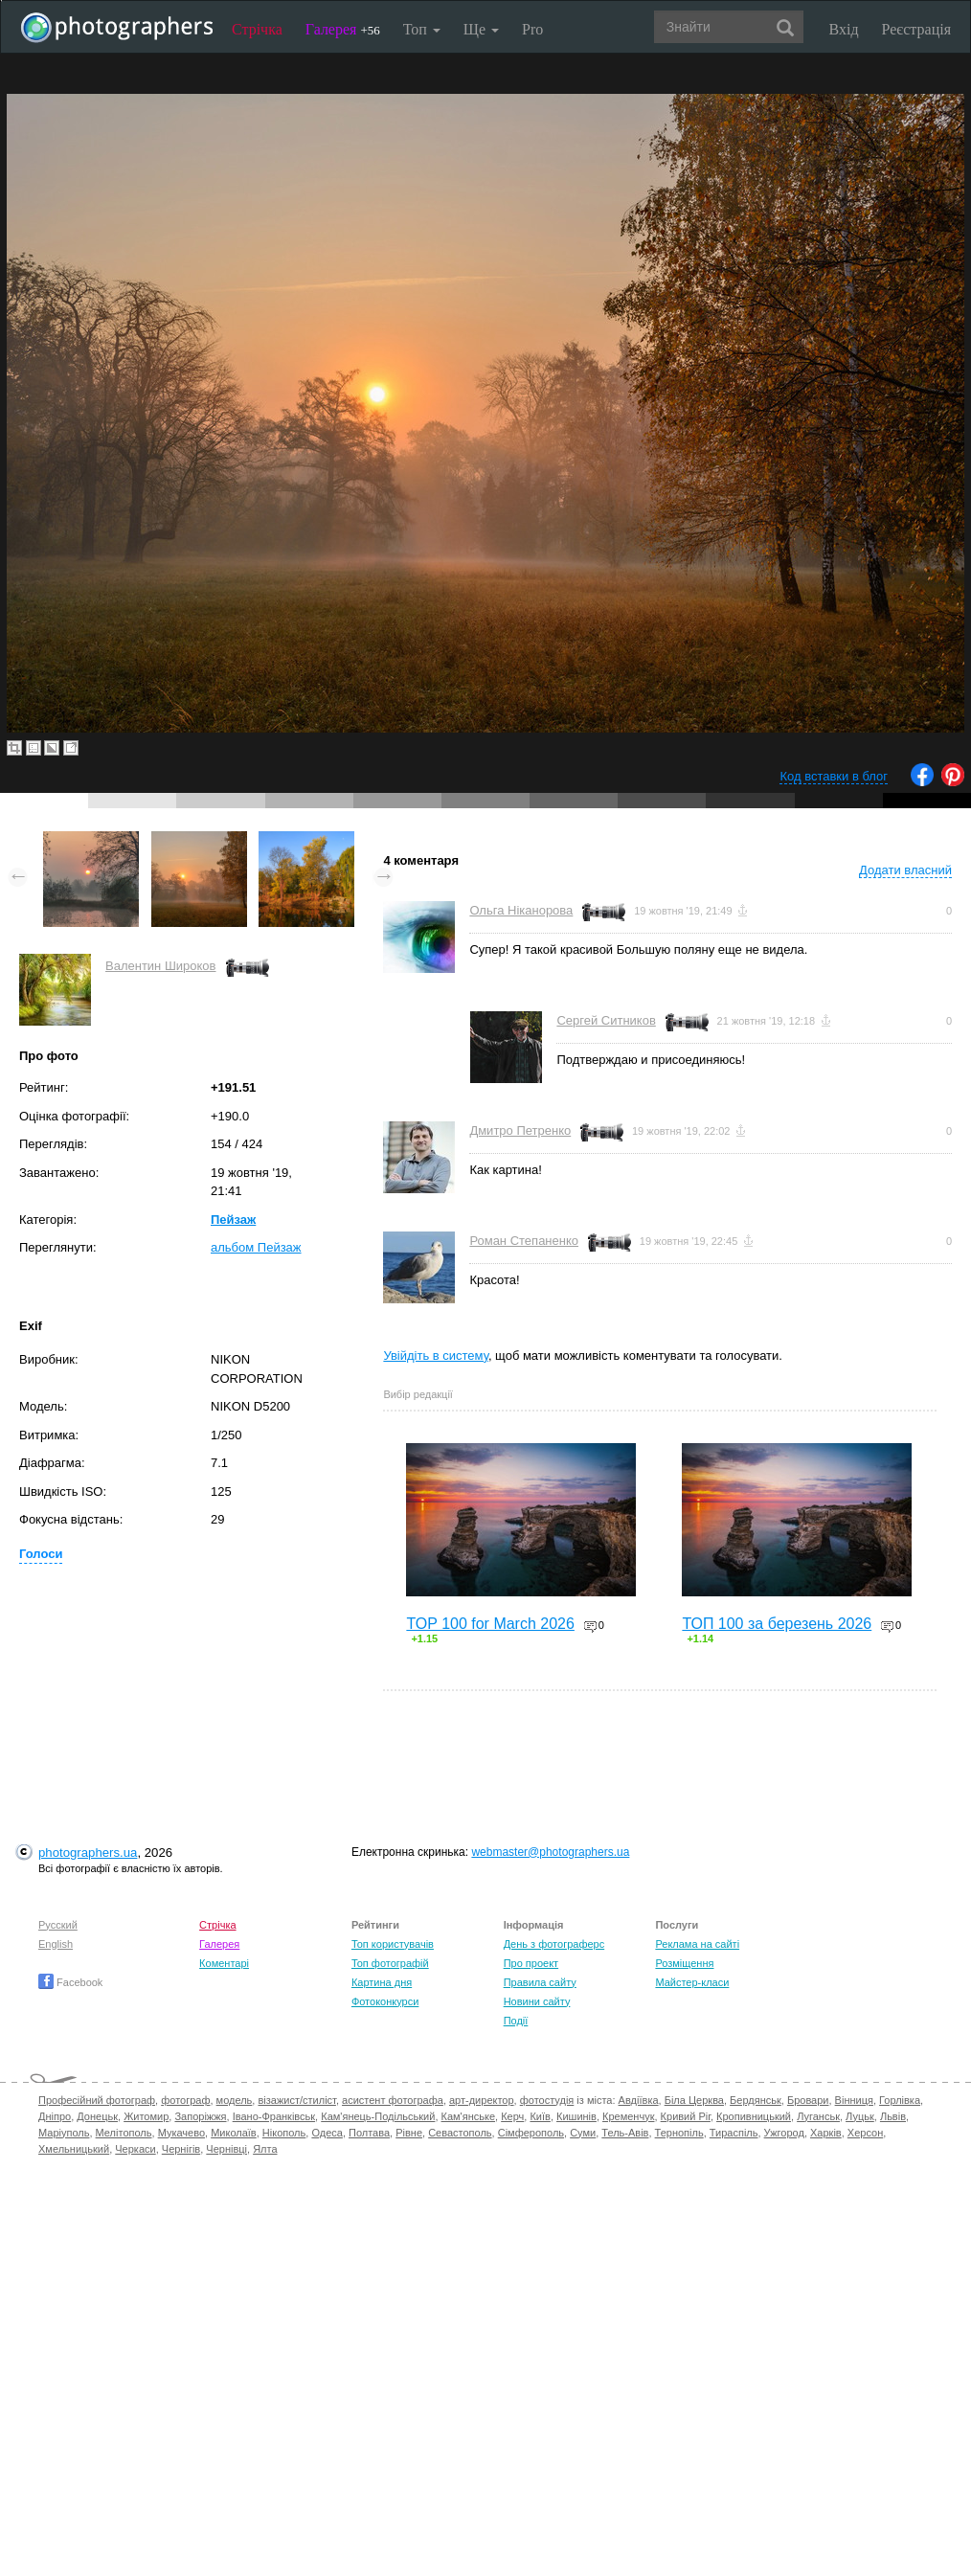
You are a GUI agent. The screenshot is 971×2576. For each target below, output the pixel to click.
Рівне (408, 2132)
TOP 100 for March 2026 (490, 1624)
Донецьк (97, 2116)
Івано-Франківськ (274, 2116)
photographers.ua (87, 1852)
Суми (583, 2132)
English (55, 1944)
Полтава (369, 2132)
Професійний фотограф (96, 2100)
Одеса (326, 2132)
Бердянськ (755, 2100)
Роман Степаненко (523, 1240)
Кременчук (628, 2116)
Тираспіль (734, 2132)
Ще (481, 29)
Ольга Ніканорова (521, 910)
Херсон (865, 2132)
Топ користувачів (392, 1944)
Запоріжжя (200, 2116)
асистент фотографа (392, 2100)
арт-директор (481, 2100)
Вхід (844, 29)
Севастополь (459, 2132)
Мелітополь (124, 2132)
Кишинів (576, 2116)
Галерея (342, 29)
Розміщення (684, 1963)
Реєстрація (916, 29)
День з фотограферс (554, 1944)
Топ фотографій (390, 1963)
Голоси (40, 1554)
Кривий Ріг (686, 2116)
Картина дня (381, 1982)
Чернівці (226, 2149)
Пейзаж (233, 1219)
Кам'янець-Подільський (378, 2116)
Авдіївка (639, 2100)
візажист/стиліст (296, 2100)
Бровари (808, 2100)
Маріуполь (63, 2132)
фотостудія (547, 2100)
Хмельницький (73, 2149)
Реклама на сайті (697, 1944)
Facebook (70, 1982)
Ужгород (784, 2132)
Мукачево (181, 2132)
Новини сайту (537, 2001)
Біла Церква (694, 2100)
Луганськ (818, 2116)
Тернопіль (679, 2132)
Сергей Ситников (605, 1020)
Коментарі (224, 1963)
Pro (532, 29)
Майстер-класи (692, 1982)
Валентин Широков (160, 966)
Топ (421, 29)
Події (516, 2020)
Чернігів (181, 2149)
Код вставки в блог (833, 776)
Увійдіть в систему (435, 1355)
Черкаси (135, 2149)
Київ (540, 2116)
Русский (58, 1925)
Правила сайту (540, 1982)
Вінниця (854, 2100)
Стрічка (257, 29)
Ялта (265, 2149)
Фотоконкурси (384, 2001)
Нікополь (283, 2132)
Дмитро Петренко (520, 1130)
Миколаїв (234, 2132)
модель (234, 2100)
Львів (893, 2116)
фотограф (185, 2100)
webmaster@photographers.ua (550, 1852)
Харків (826, 2132)
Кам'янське (468, 2116)
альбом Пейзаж (256, 1247)
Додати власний (905, 870)
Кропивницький (753, 2116)
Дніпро (54, 2116)
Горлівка (899, 2100)
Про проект (531, 1963)
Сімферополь (531, 2132)
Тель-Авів (624, 2132)
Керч (512, 2116)
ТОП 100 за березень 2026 (776, 1624)
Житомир (146, 2116)
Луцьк (860, 2116)
